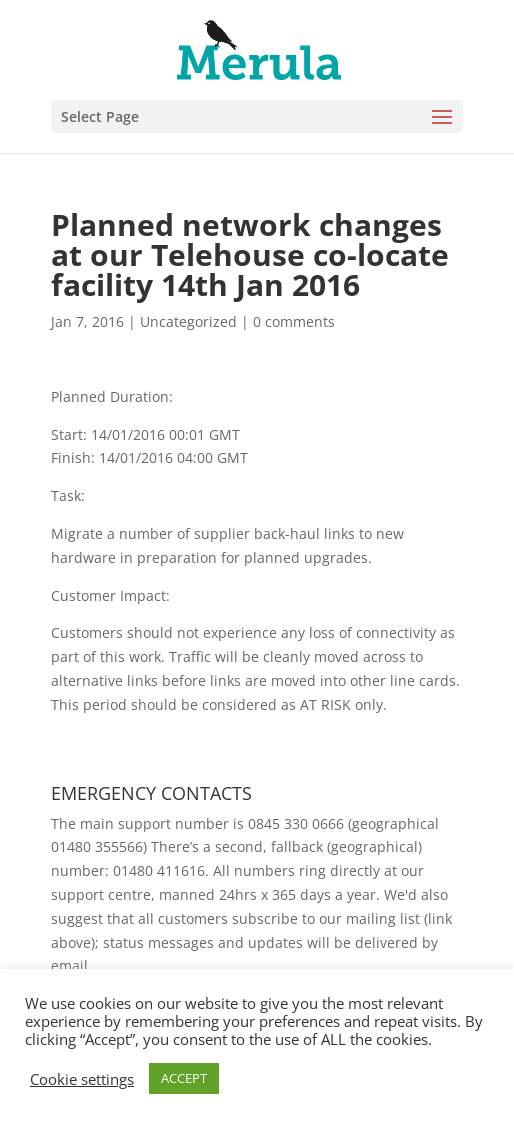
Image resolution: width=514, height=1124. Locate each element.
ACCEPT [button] (184, 1078)
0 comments (294, 321)
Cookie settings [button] (82, 1079)
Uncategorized (188, 321)
